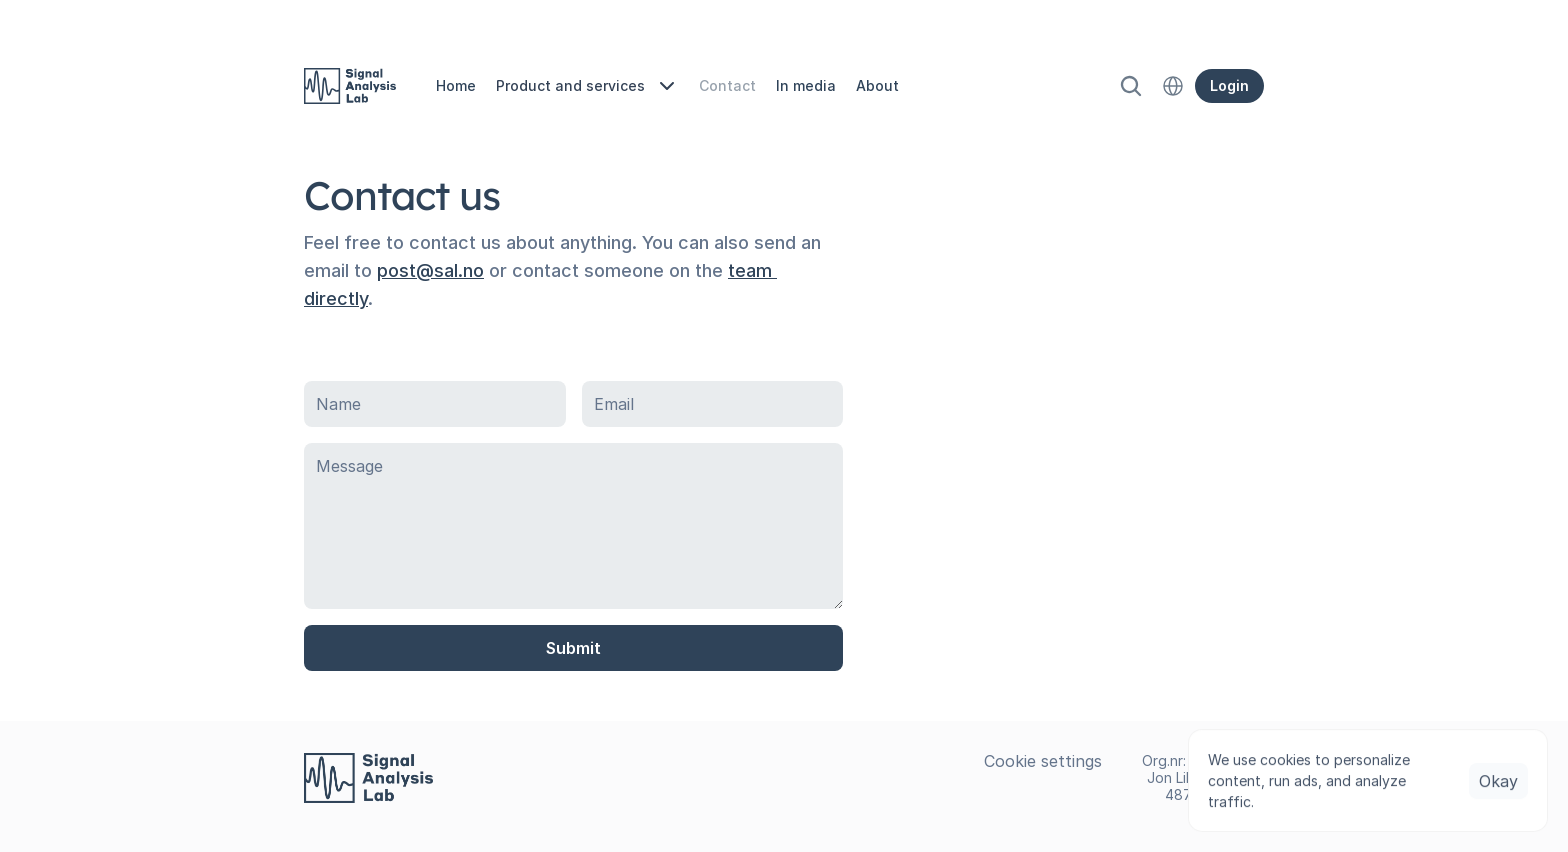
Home (456, 85)
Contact (727, 85)
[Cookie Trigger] (1043, 761)
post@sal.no (430, 270)
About (877, 85)
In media (806, 85)
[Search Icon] (1131, 86)
